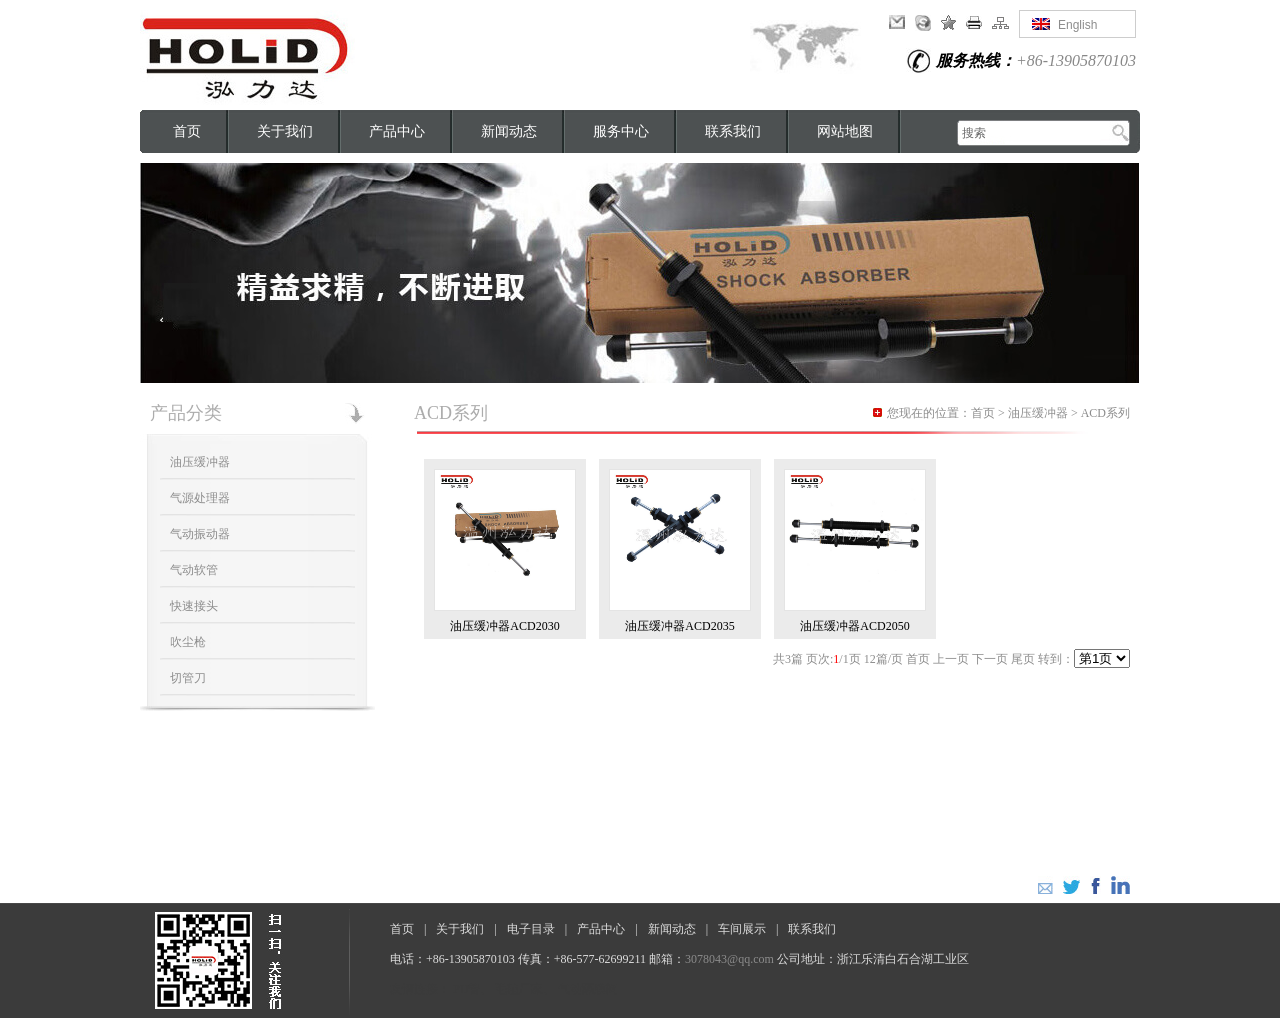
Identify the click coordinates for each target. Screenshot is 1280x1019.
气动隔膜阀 (588, 989)
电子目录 (531, 929)
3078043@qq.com (729, 959)
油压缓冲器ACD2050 (854, 626)
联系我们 (733, 131)
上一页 (951, 659)
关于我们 (285, 131)
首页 (187, 131)
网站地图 (845, 131)
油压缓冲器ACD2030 (504, 626)
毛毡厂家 (519, 989)
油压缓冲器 (200, 462)
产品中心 (397, 131)
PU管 (466, 989)
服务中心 (621, 131)
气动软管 (194, 570)
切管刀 (188, 678)
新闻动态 (509, 131)
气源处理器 (200, 498)
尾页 (1023, 659)
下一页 (990, 659)
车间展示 (742, 929)
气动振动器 (200, 534)
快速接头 (194, 606)
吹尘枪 (188, 642)
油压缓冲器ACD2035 (679, 626)
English (1077, 25)
